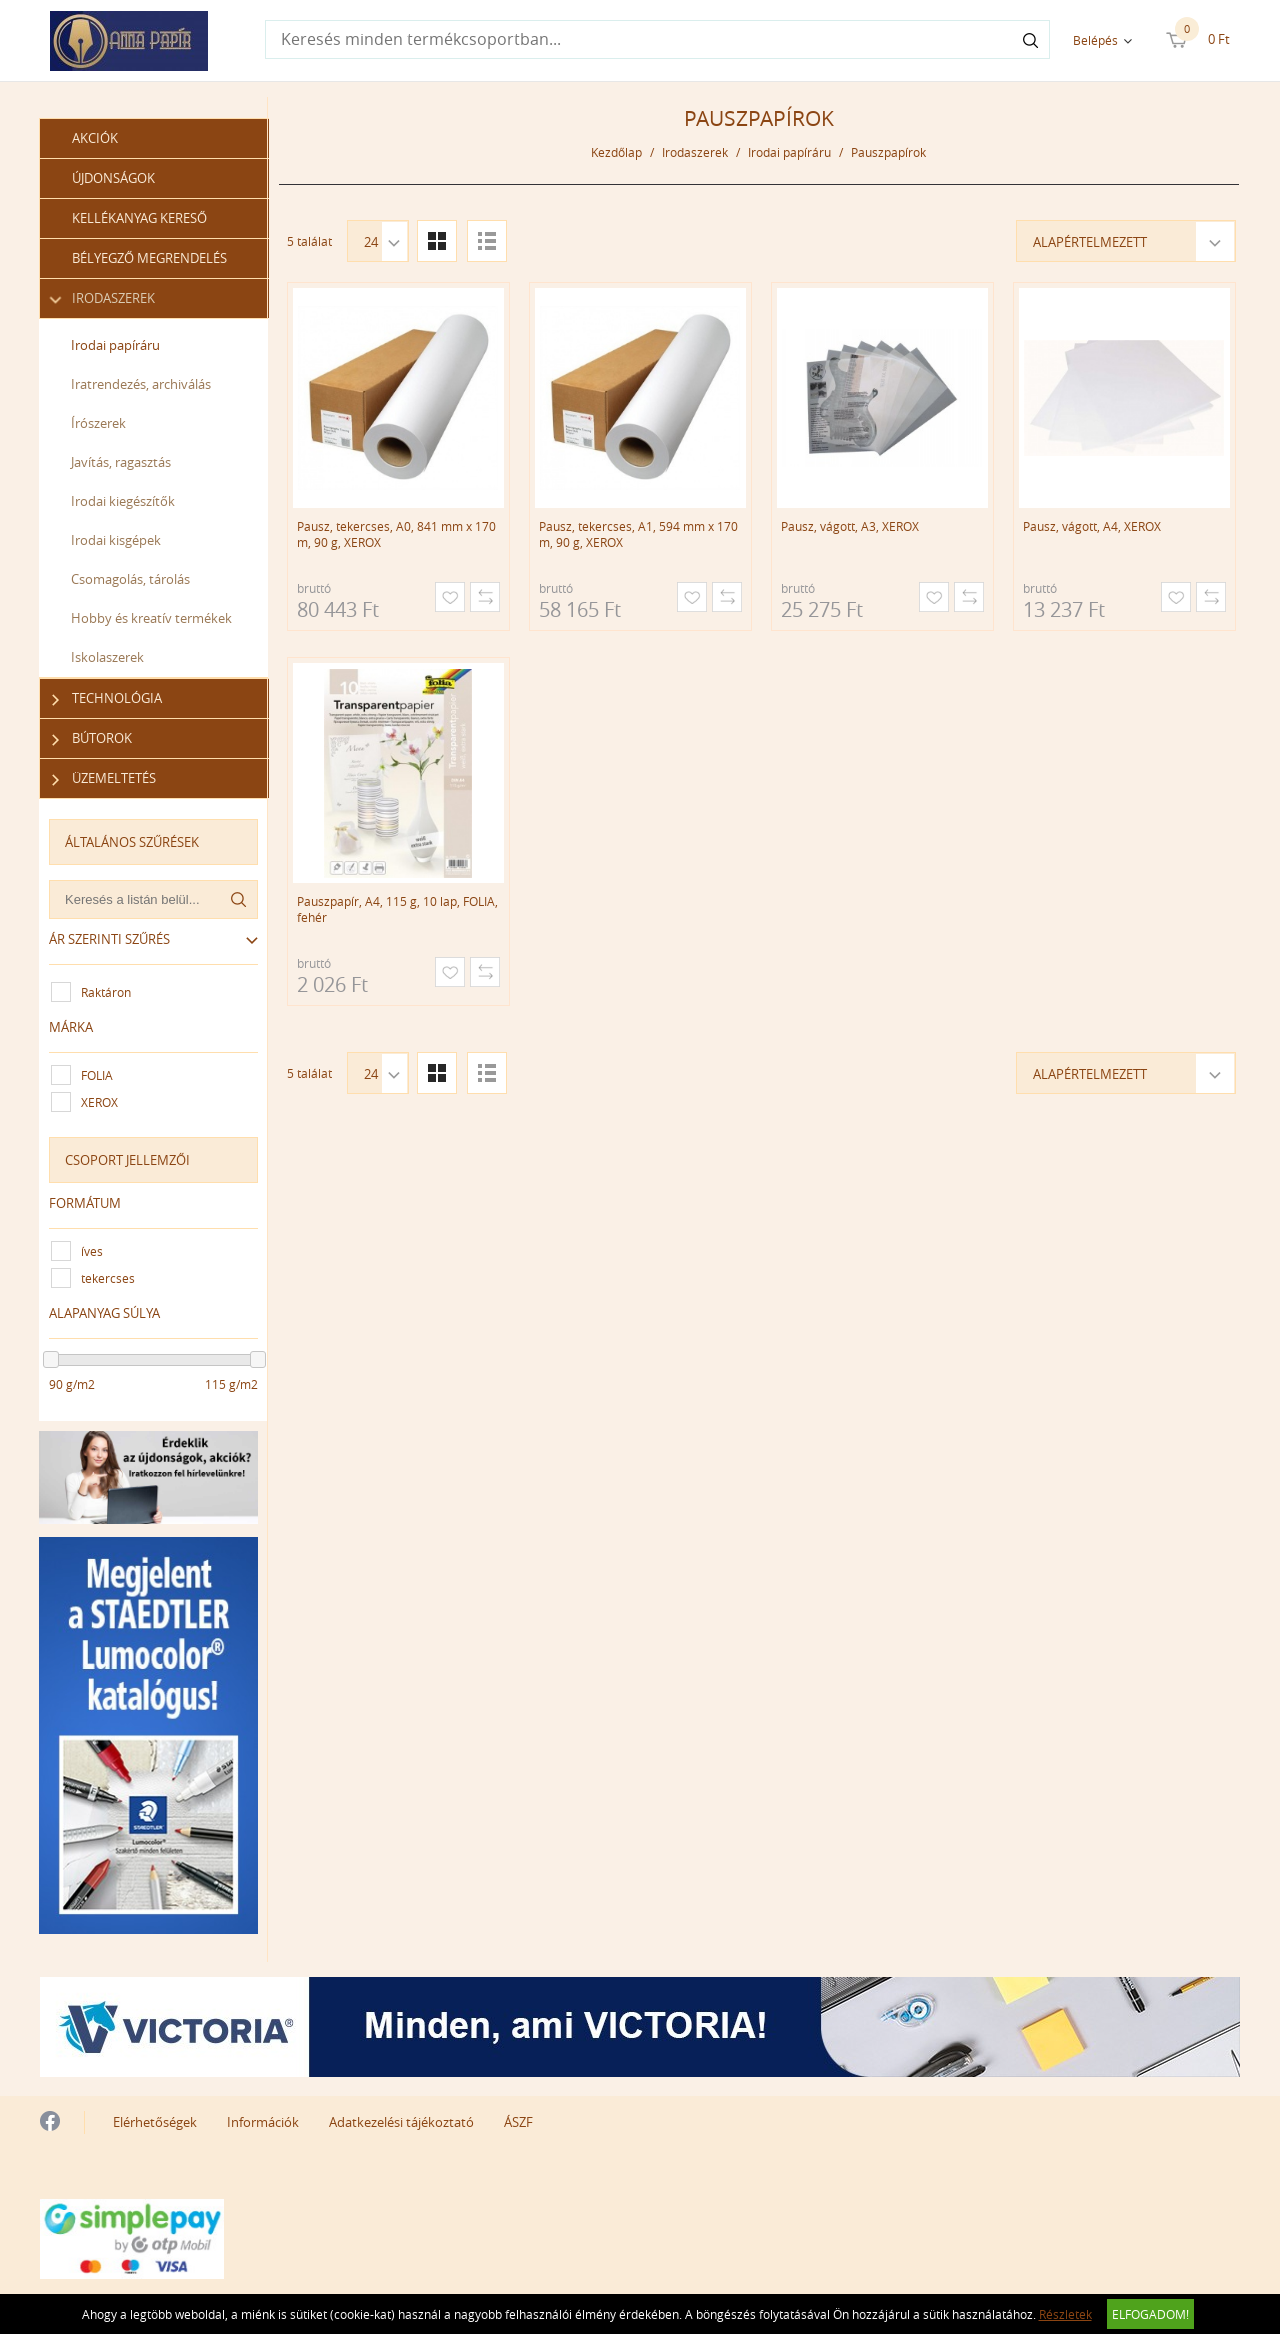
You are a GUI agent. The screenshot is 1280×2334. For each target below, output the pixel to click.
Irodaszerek (104, 298)
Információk (263, 2121)
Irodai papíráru (116, 345)
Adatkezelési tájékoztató (401, 2121)
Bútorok (92, 738)
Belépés (1095, 40)
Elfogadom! (1150, 2314)
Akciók (96, 138)
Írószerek (99, 423)
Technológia (107, 698)
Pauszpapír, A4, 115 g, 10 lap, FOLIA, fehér (397, 909)
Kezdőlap (617, 152)
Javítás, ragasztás (122, 462)
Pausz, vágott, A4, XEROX (1092, 526)
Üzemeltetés (104, 778)
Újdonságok (114, 178)
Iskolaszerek (108, 657)
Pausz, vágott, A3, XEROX (850, 526)
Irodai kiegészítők (124, 501)
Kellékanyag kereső (140, 218)
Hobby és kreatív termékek (152, 618)
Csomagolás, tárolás (131, 579)
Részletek (1065, 2314)
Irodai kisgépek (117, 540)
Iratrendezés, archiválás (142, 384)
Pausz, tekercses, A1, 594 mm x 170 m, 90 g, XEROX (638, 534)
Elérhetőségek (155, 2121)
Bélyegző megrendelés (150, 258)
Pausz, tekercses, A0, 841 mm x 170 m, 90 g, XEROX (396, 534)
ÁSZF (518, 2121)
